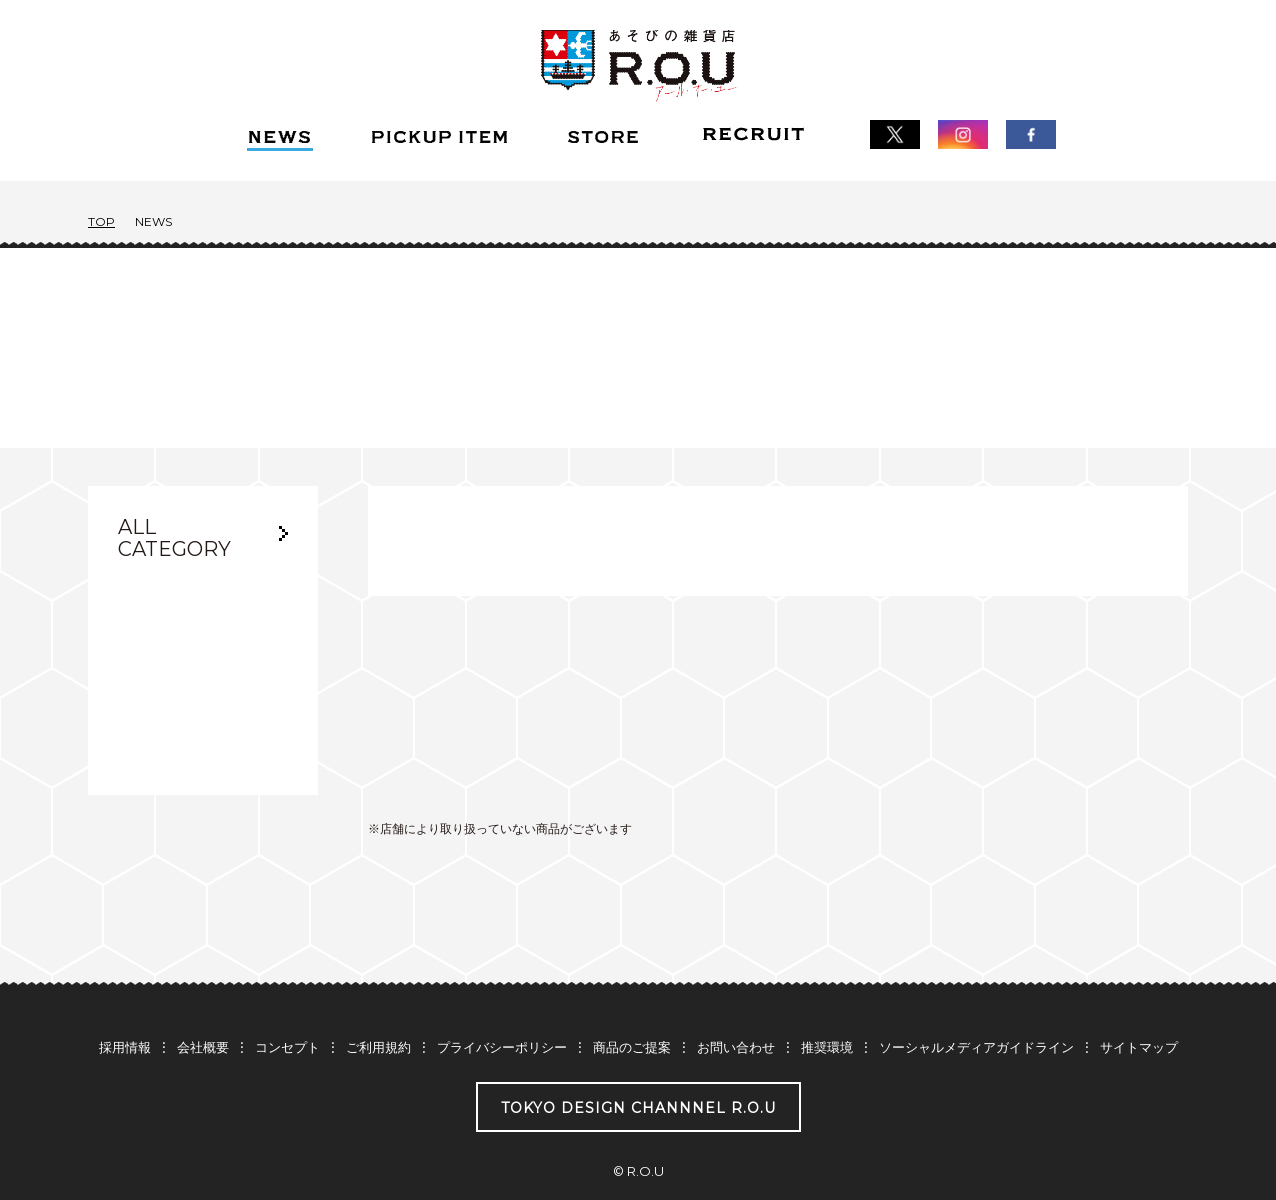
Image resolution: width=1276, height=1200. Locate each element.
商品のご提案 (632, 1009)
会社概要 (203, 1009)
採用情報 (125, 1009)
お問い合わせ (736, 1009)
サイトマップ (1139, 1009)
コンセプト (287, 1009)
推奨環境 (827, 1009)
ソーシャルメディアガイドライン (976, 1009)
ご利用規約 (378, 1009)
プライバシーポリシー (502, 1009)
